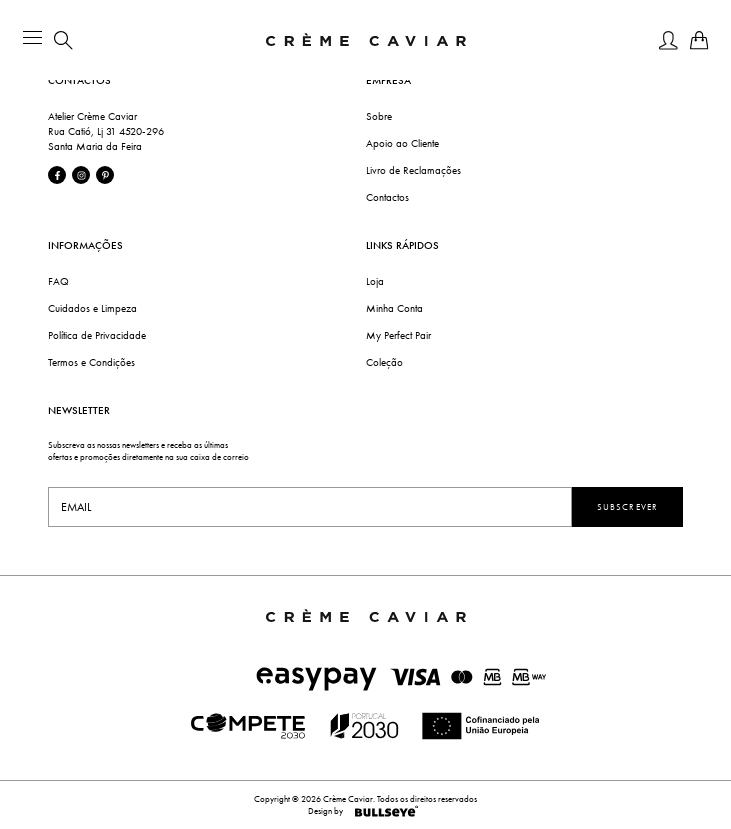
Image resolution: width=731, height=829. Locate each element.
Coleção (384, 362)
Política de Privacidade (97, 335)
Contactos (387, 197)
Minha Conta (394, 308)
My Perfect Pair (398, 335)
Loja (375, 281)
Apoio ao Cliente (402, 143)
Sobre (379, 116)
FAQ (58, 281)
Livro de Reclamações (413, 170)
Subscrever (627, 507)
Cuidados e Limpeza (92, 308)
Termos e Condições (91, 362)
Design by (366, 811)
